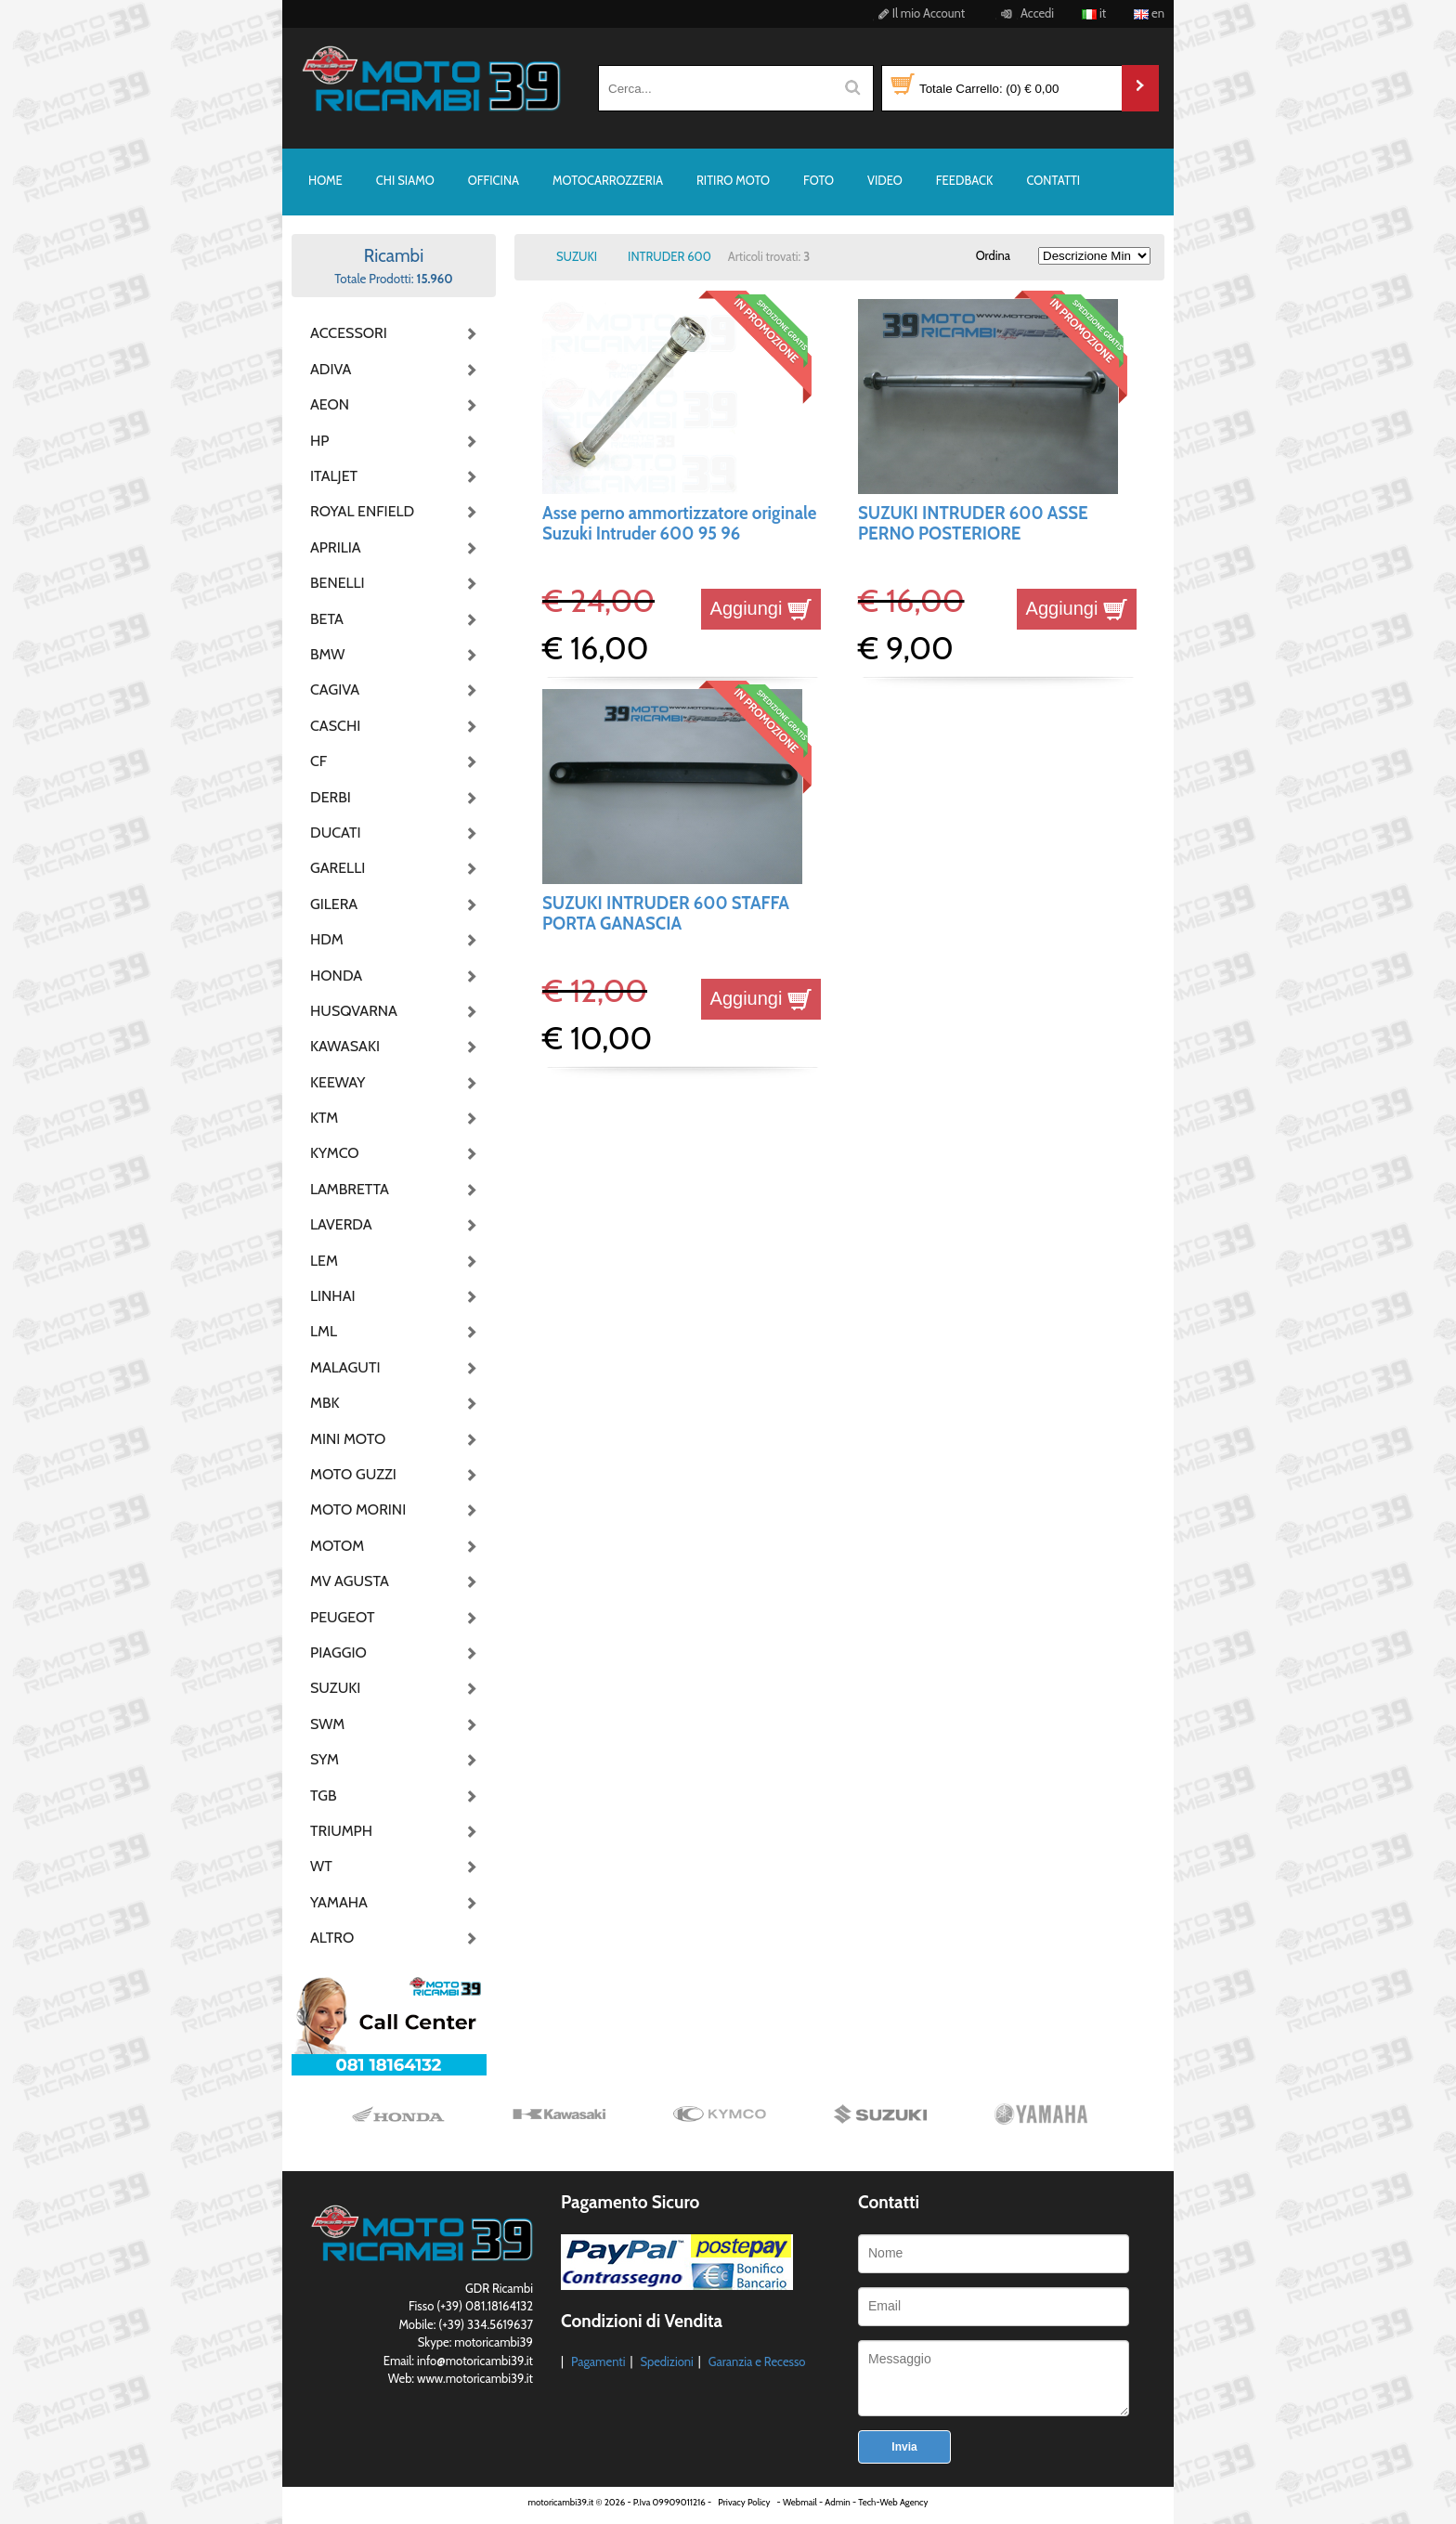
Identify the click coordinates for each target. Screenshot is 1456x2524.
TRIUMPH (341, 1831)
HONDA (336, 975)
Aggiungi (761, 608)
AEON (329, 404)
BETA (327, 619)
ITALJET (334, 476)
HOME (325, 180)
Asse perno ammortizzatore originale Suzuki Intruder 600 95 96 (679, 523)
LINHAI (333, 1296)
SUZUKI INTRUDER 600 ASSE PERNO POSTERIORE (973, 523)
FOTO (818, 180)
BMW (327, 654)
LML (323, 1331)
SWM (327, 1724)
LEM (324, 1260)
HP (319, 440)
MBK (325, 1403)
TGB (323, 1795)
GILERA (334, 904)
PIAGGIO (338, 1652)
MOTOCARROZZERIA (607, 180)
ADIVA (330, 369)
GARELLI (337, 868)
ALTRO (332, 1937)
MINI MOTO (347, 1439)
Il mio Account (919, 13)
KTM (324, 1117)
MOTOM (337, 1546)
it (1094, 13)
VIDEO (885, 180)
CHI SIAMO (405, 180)
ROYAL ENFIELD (356, 511)
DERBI (330, 797)
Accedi (1024, 13)
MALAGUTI (345, 1367)
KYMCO (334, 1153)
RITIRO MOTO (733, 180)
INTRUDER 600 (669, 256)
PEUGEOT (342, 1617)
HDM (327, 939)
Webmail (800, 2502)
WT (321, 1866)
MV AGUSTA (349, 1581)
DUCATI (335, 832)
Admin (837, 2502)
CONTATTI (1053, 180)
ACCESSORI (348, 333)
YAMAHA (339, 1902)
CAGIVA (334, 689)
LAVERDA (341, 1224)
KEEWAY (337, 1082)
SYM (324, 1759)
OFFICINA (493, 180)
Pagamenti (598, 2361)
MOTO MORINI (356, 1509)
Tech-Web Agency (893, 2502)
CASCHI (335, 726)
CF (318, 761)
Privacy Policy (744, 2502)
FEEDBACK (965, 180)
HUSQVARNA (353, 1011)
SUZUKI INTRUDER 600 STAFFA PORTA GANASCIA (665, 913)
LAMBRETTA (349, 1189)
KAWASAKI (345, 1046)
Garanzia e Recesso (757, 2361)
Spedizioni (666, 2361)
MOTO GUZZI (353, 1474)
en (1149, 13)
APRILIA (335, 547)
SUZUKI (335, 1688)
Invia (903, 2446)
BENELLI (337, 583)
